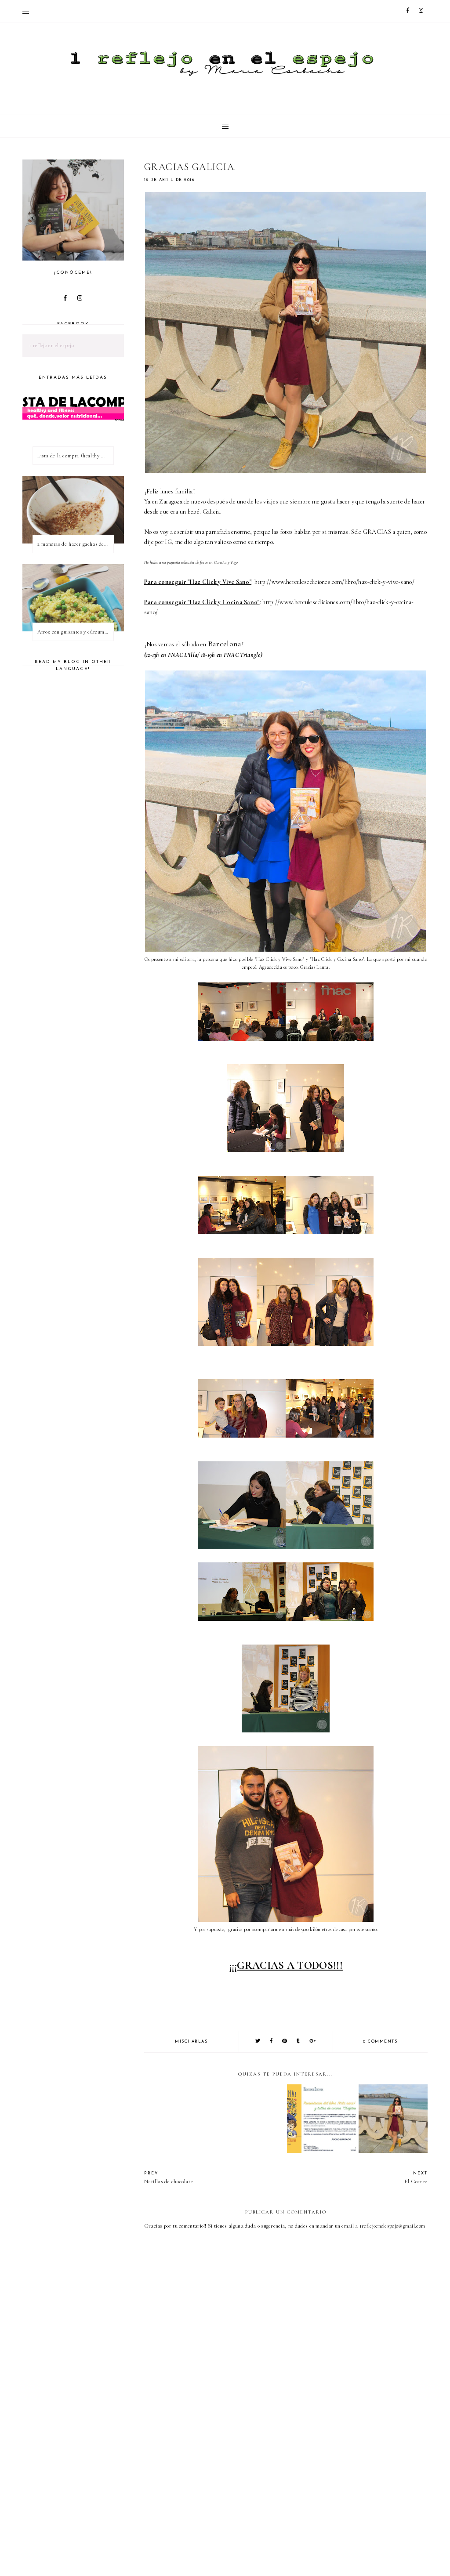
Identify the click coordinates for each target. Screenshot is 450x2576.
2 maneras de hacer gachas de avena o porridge (75, 544)
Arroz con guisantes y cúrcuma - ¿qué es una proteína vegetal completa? (75, 632)
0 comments (380, 2041)
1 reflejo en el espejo (51, 345)
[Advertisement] (297, 2503)
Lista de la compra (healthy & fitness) (75, 456)
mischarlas (191, 2041)
